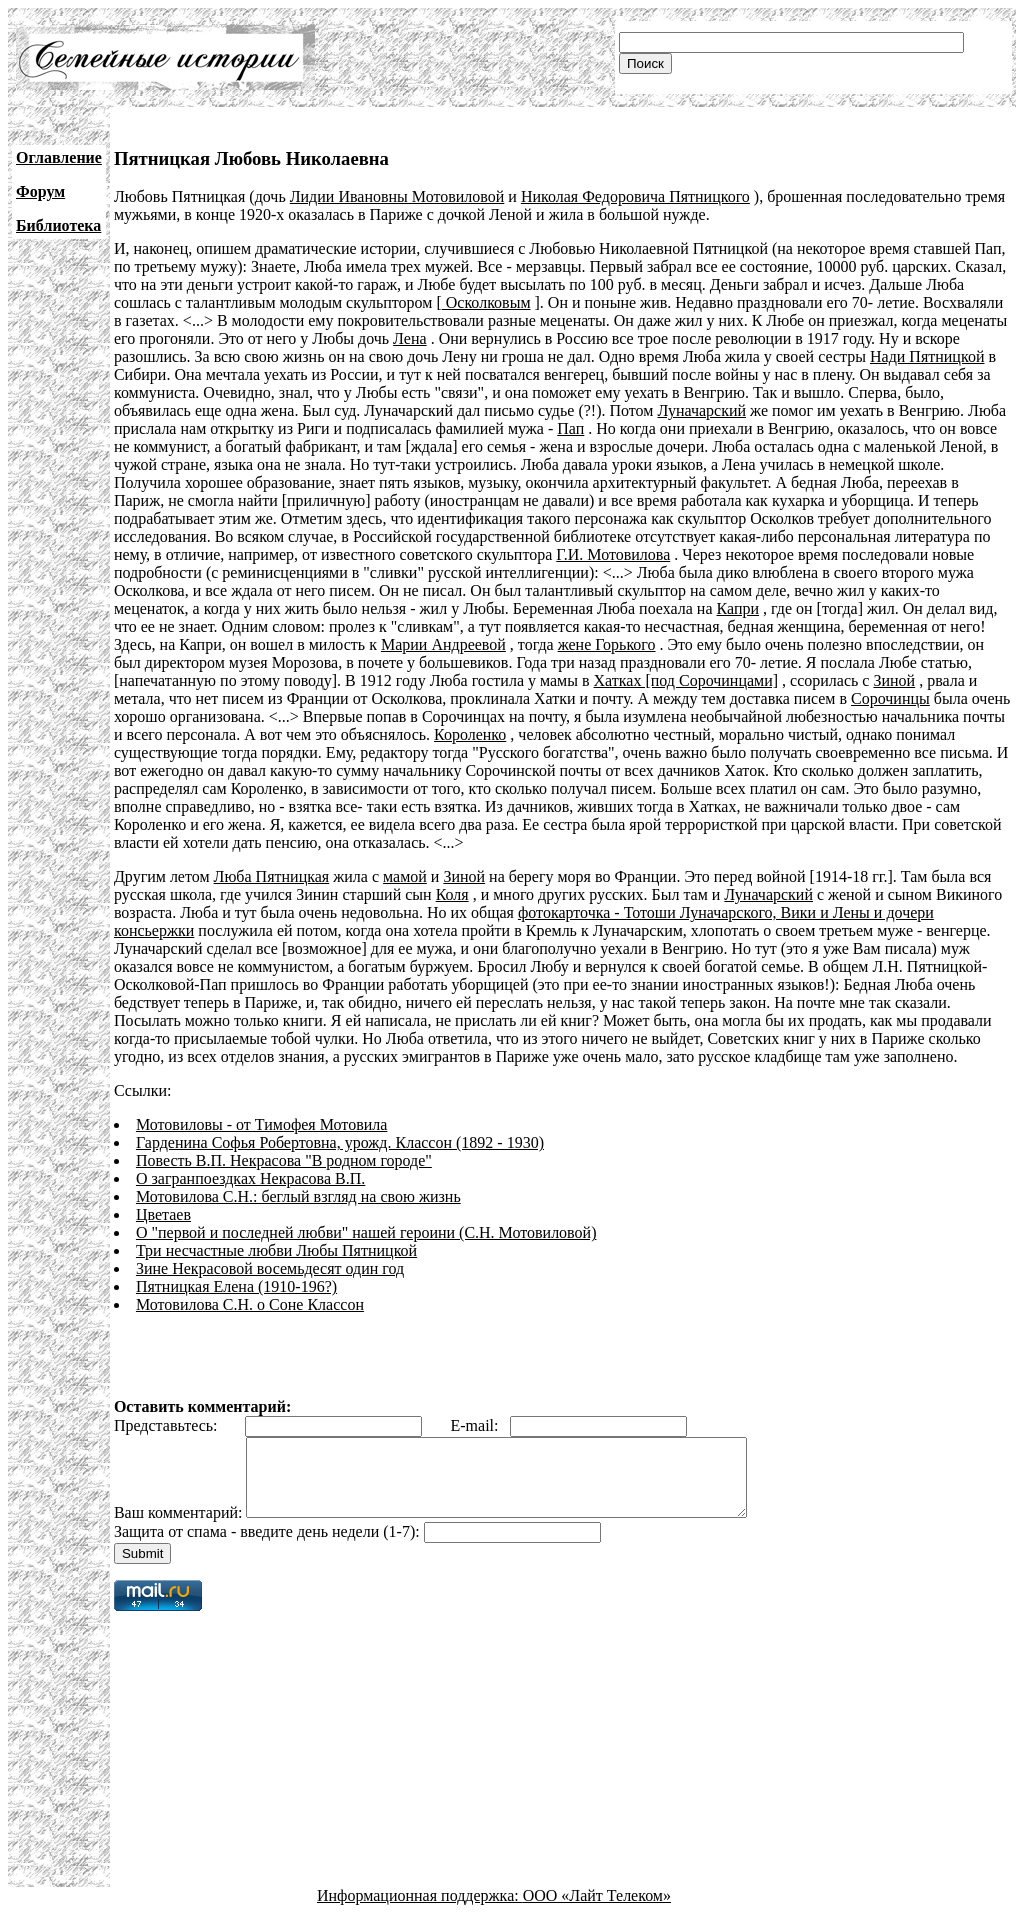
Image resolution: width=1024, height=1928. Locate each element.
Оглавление (59, 157)
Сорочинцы (890, 698)
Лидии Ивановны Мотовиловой (397, 196)
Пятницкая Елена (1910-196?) (236, 1286)
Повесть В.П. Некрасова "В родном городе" (284, 1160)
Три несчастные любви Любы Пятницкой (276, 1250)
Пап (570, 428)
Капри (738, 608)
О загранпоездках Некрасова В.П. (250, 1178)
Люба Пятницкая (272, 876)
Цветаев (163, 1214)
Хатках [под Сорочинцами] (686, 680)
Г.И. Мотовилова (613, 554)
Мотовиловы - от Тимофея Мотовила (261, 1124)
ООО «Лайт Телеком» (597, 1910)
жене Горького (607, 644)
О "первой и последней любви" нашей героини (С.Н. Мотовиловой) (366, 1232)
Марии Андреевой (443, 644)
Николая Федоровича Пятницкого (635, 196)
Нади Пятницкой (927, 356)
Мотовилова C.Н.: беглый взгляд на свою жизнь (298, 1196)
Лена (410, 338)
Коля (452, 894)
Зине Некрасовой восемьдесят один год (270, 1268)
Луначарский (701, 410)
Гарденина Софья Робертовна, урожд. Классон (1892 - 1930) (340, 1142)
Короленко (470, 734)
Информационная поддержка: (420, 1910)
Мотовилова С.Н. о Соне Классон (250, 1304)
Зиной (894, 680)
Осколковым (486, 302)
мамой (405, 876)
